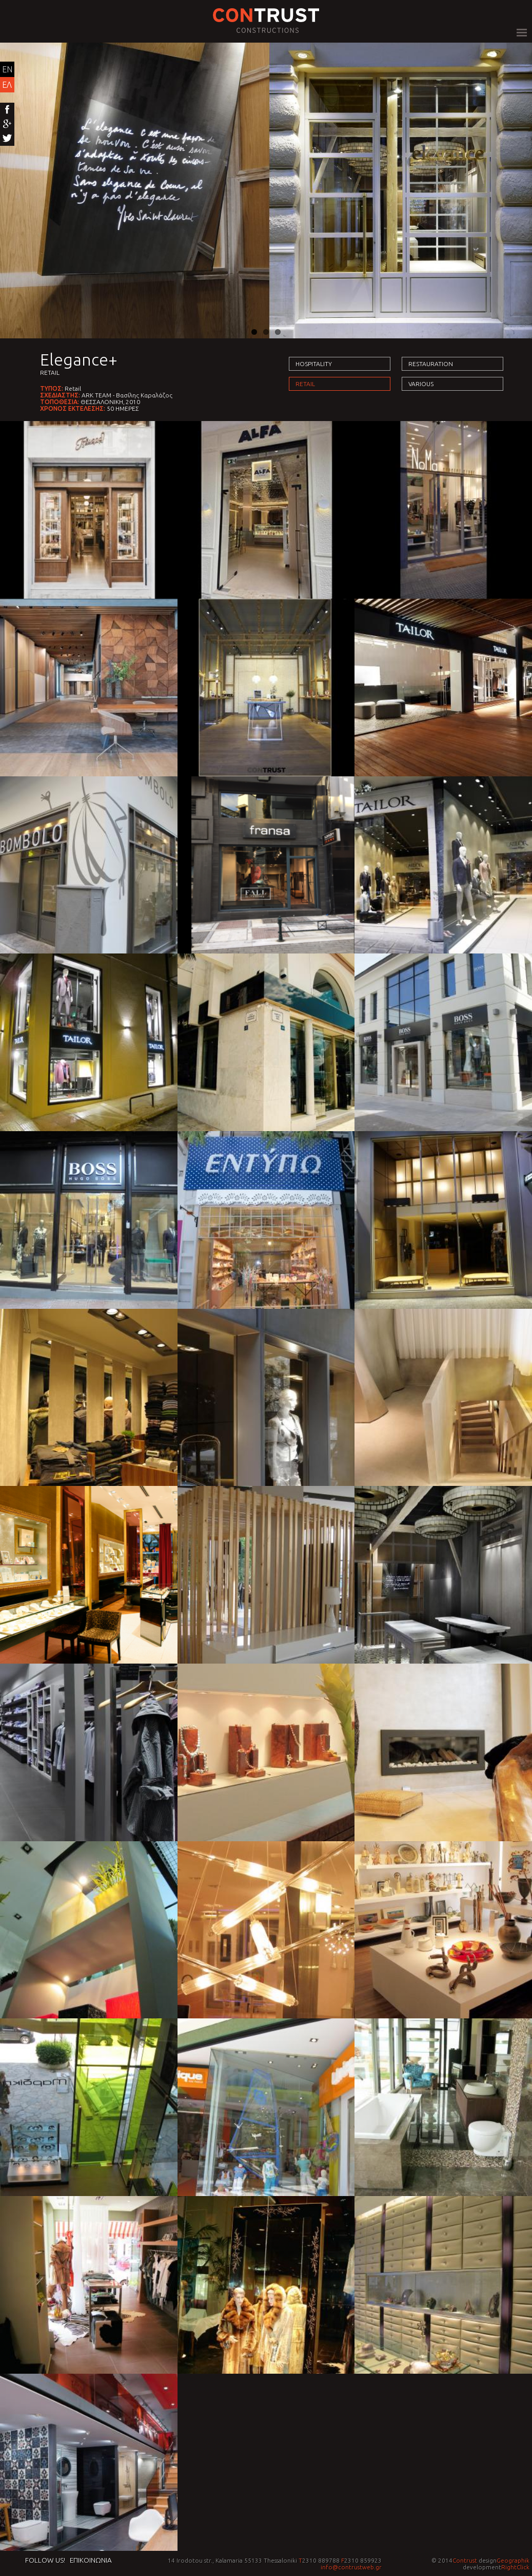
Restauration (430, 363)
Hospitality (313, 363)
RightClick (515, 2567)
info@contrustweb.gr (351, 2567)
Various (421, 383)
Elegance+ (78, 359)
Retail (50, 372)
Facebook (7, 110)
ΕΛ (7, 84)
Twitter (7, 138)
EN (7, 69)
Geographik (513, 2560)
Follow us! (45, 2560)
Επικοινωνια (91, 2560)
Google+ (7, 124)
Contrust (464, 2560)
